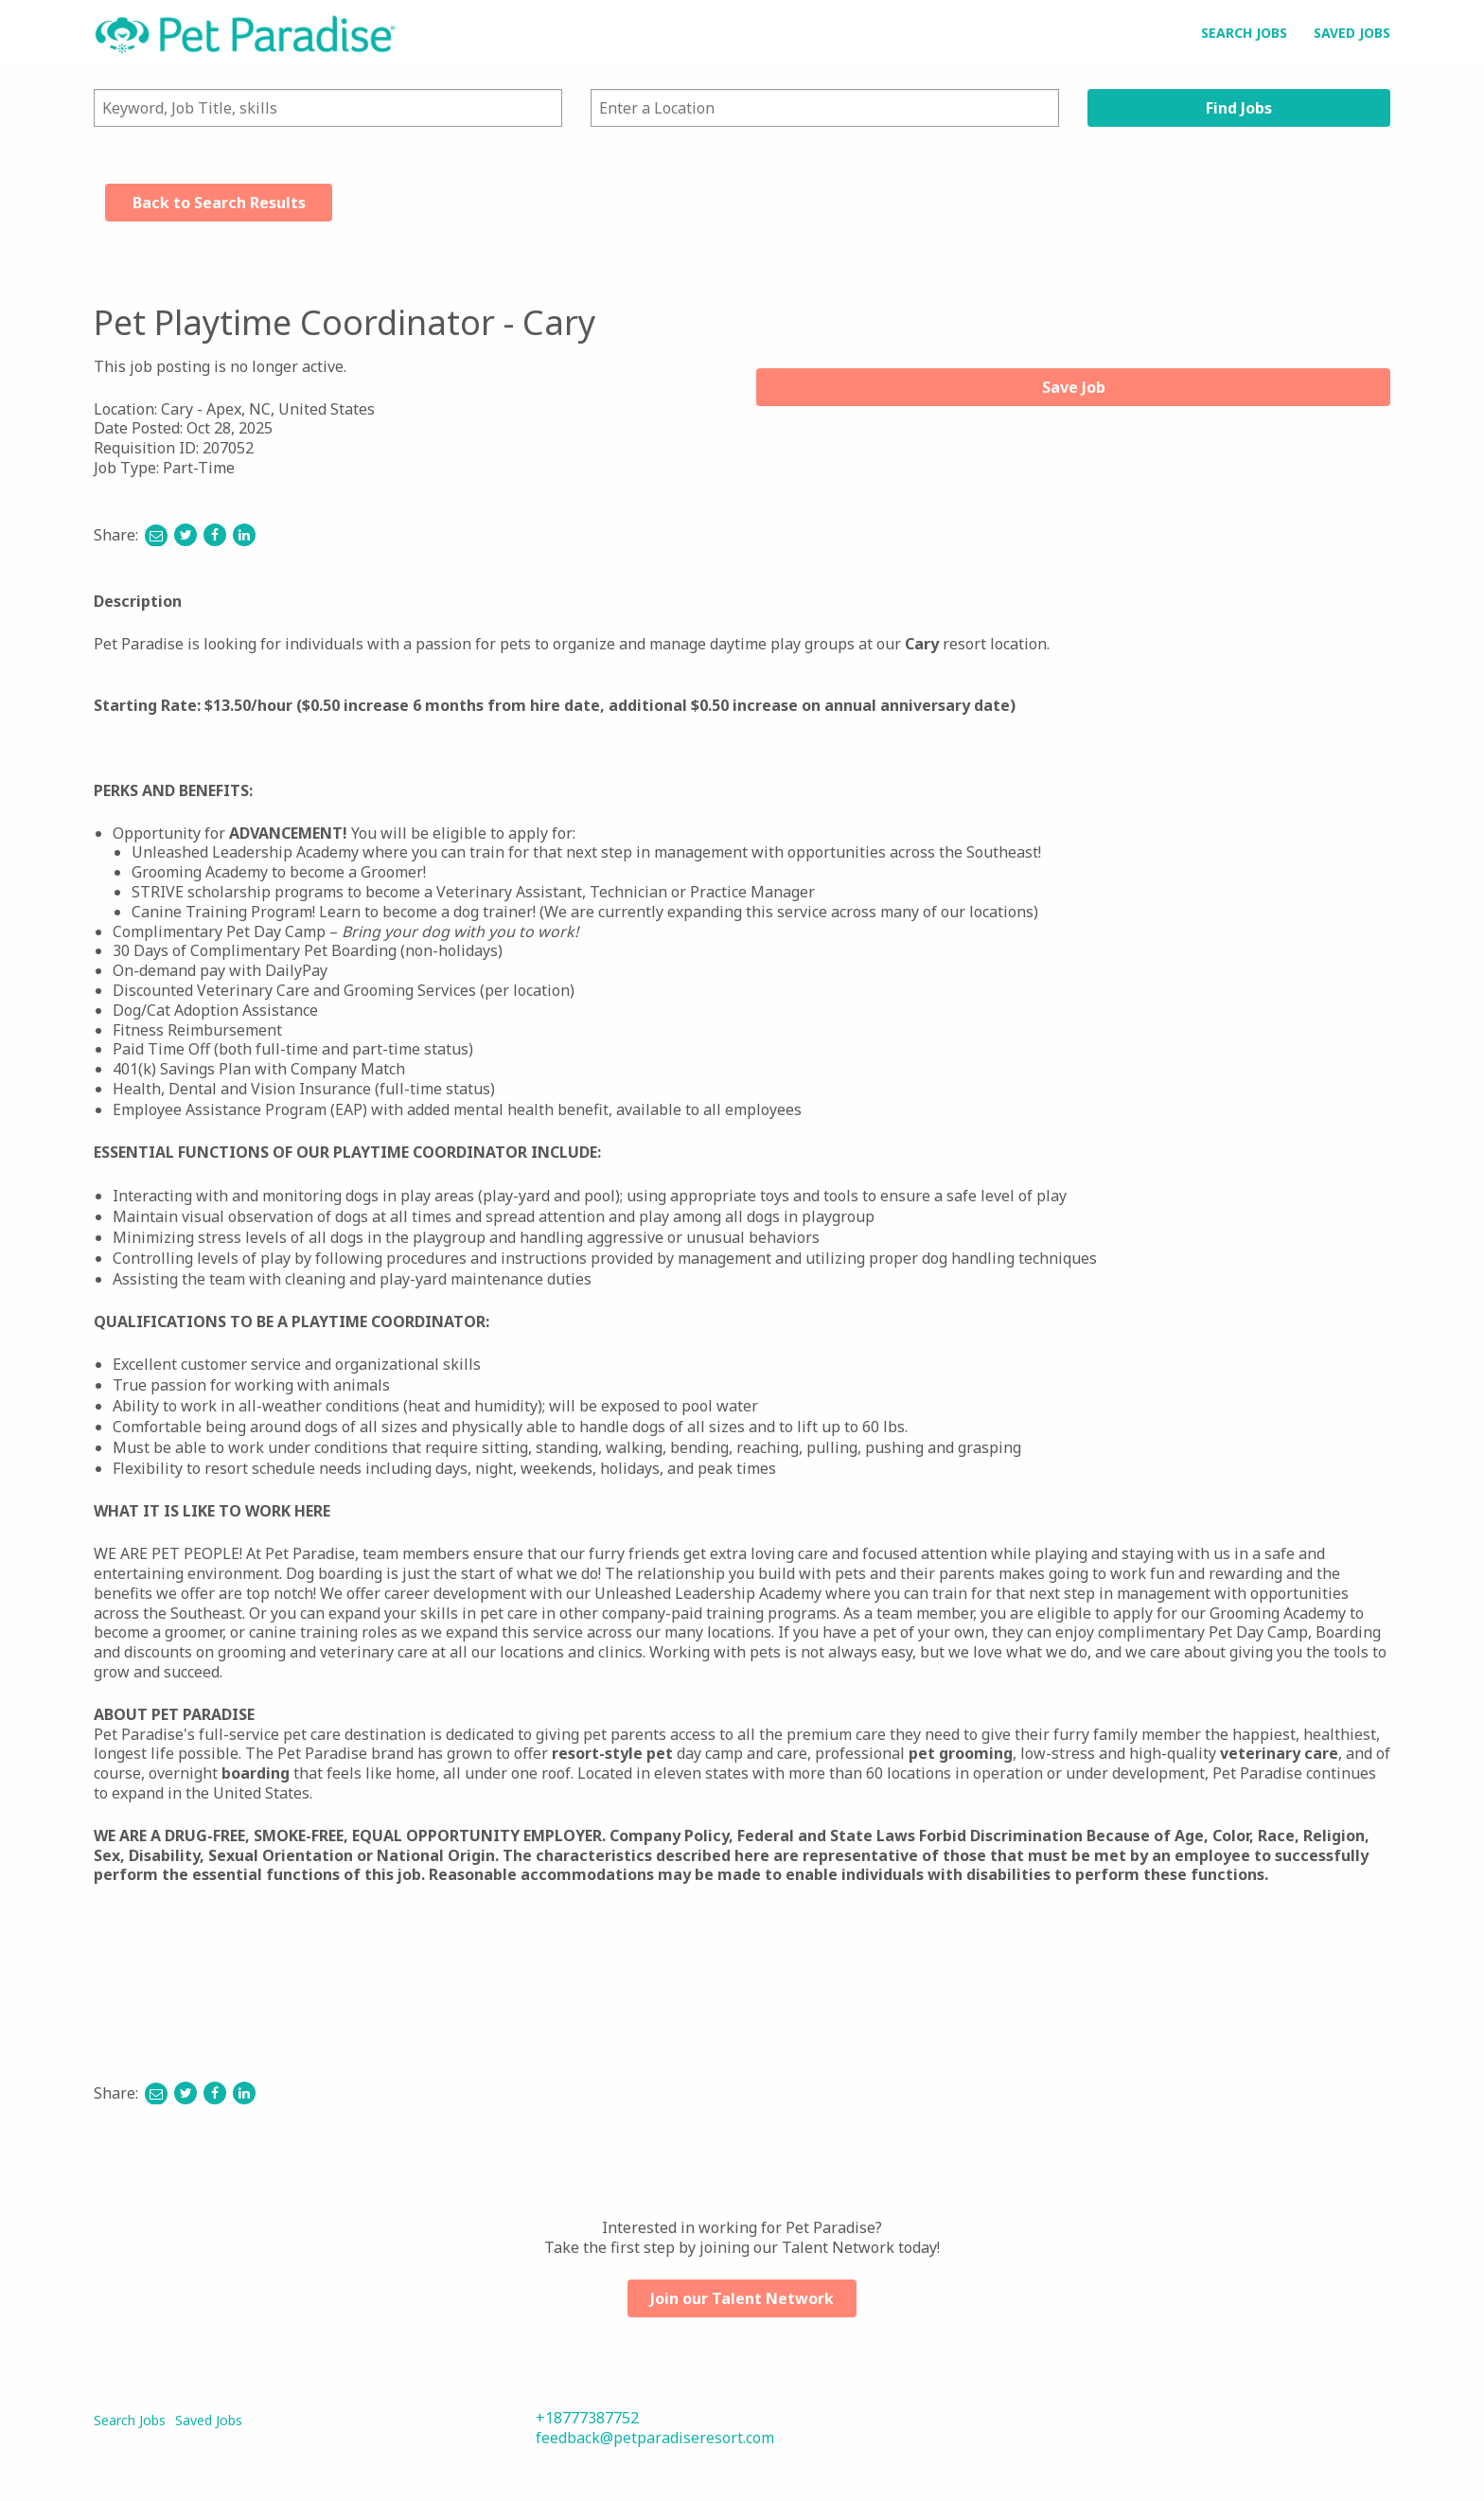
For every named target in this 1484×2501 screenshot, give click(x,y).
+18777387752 (587, 2417)
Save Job (1073, 387)
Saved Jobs (1352, 33)
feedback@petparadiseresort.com (655, 2437)
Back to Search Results (219, 202)
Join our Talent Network (742, 2298)
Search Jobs (1244, 33)
